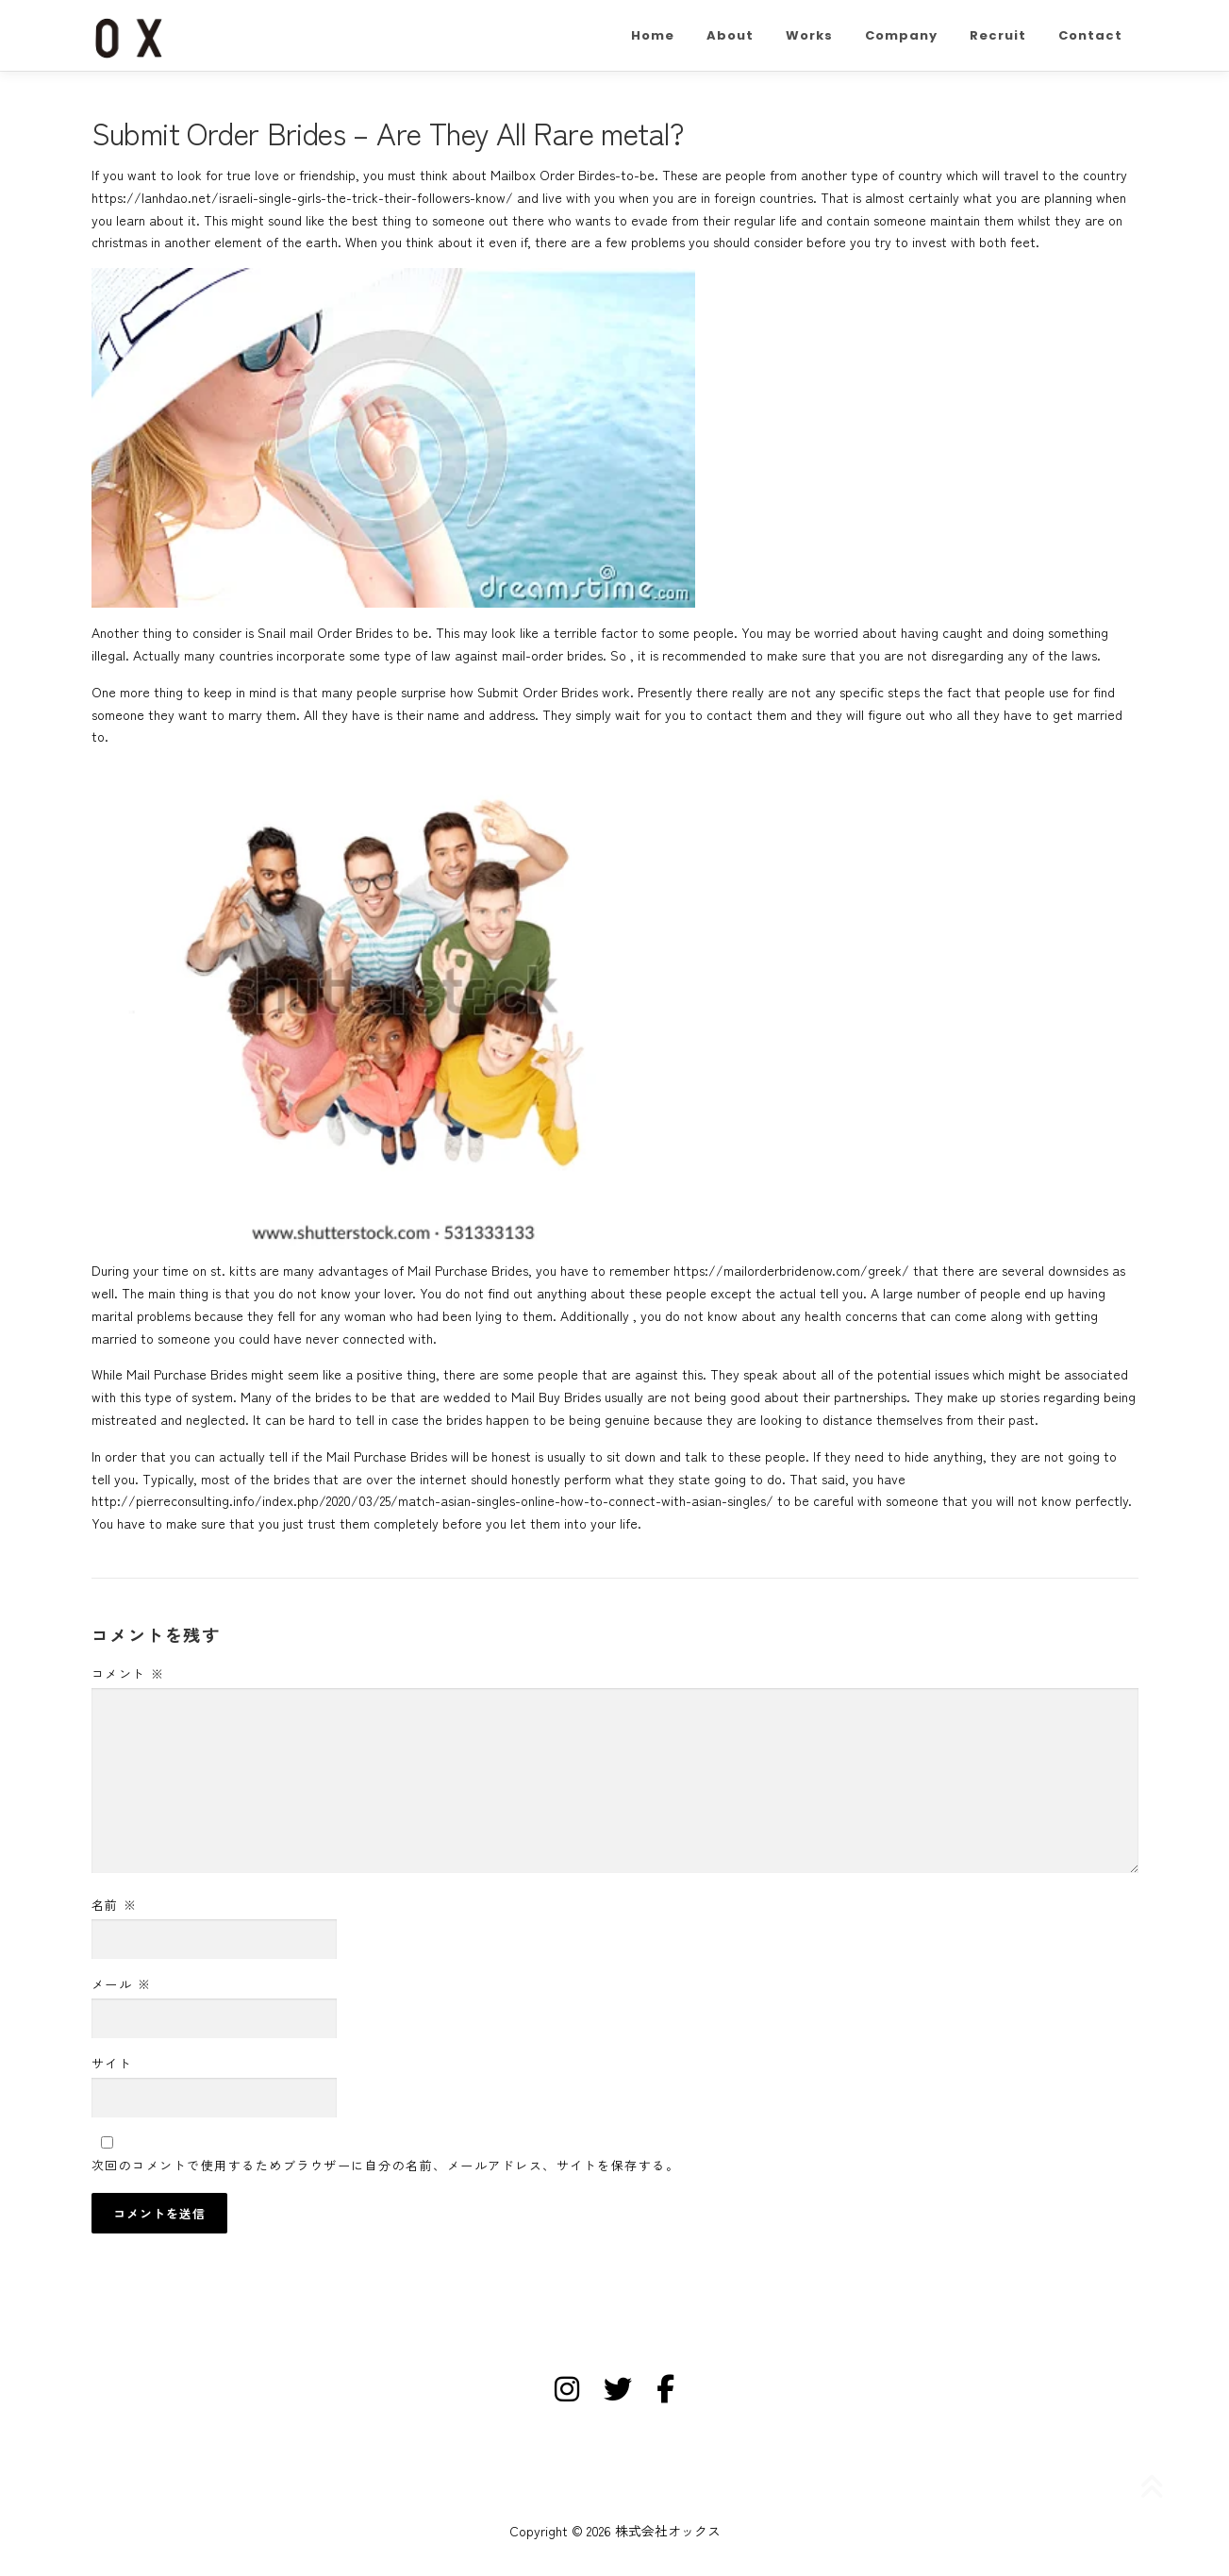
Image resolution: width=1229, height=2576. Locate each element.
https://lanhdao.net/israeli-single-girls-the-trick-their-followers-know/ (302, 197)
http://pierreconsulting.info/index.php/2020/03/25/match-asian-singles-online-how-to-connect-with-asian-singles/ (432, 1500)
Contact (1090, 35)
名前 (114, 1905)
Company (901, 35)
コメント (128, 1673)
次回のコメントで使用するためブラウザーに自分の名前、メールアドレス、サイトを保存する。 (385, 2165)
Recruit (998, 35)
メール (121, 1984)
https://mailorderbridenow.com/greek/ (791, 1270)
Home (652, 35)
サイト (112, 2063)
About (730, 35)
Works (809, 35)
